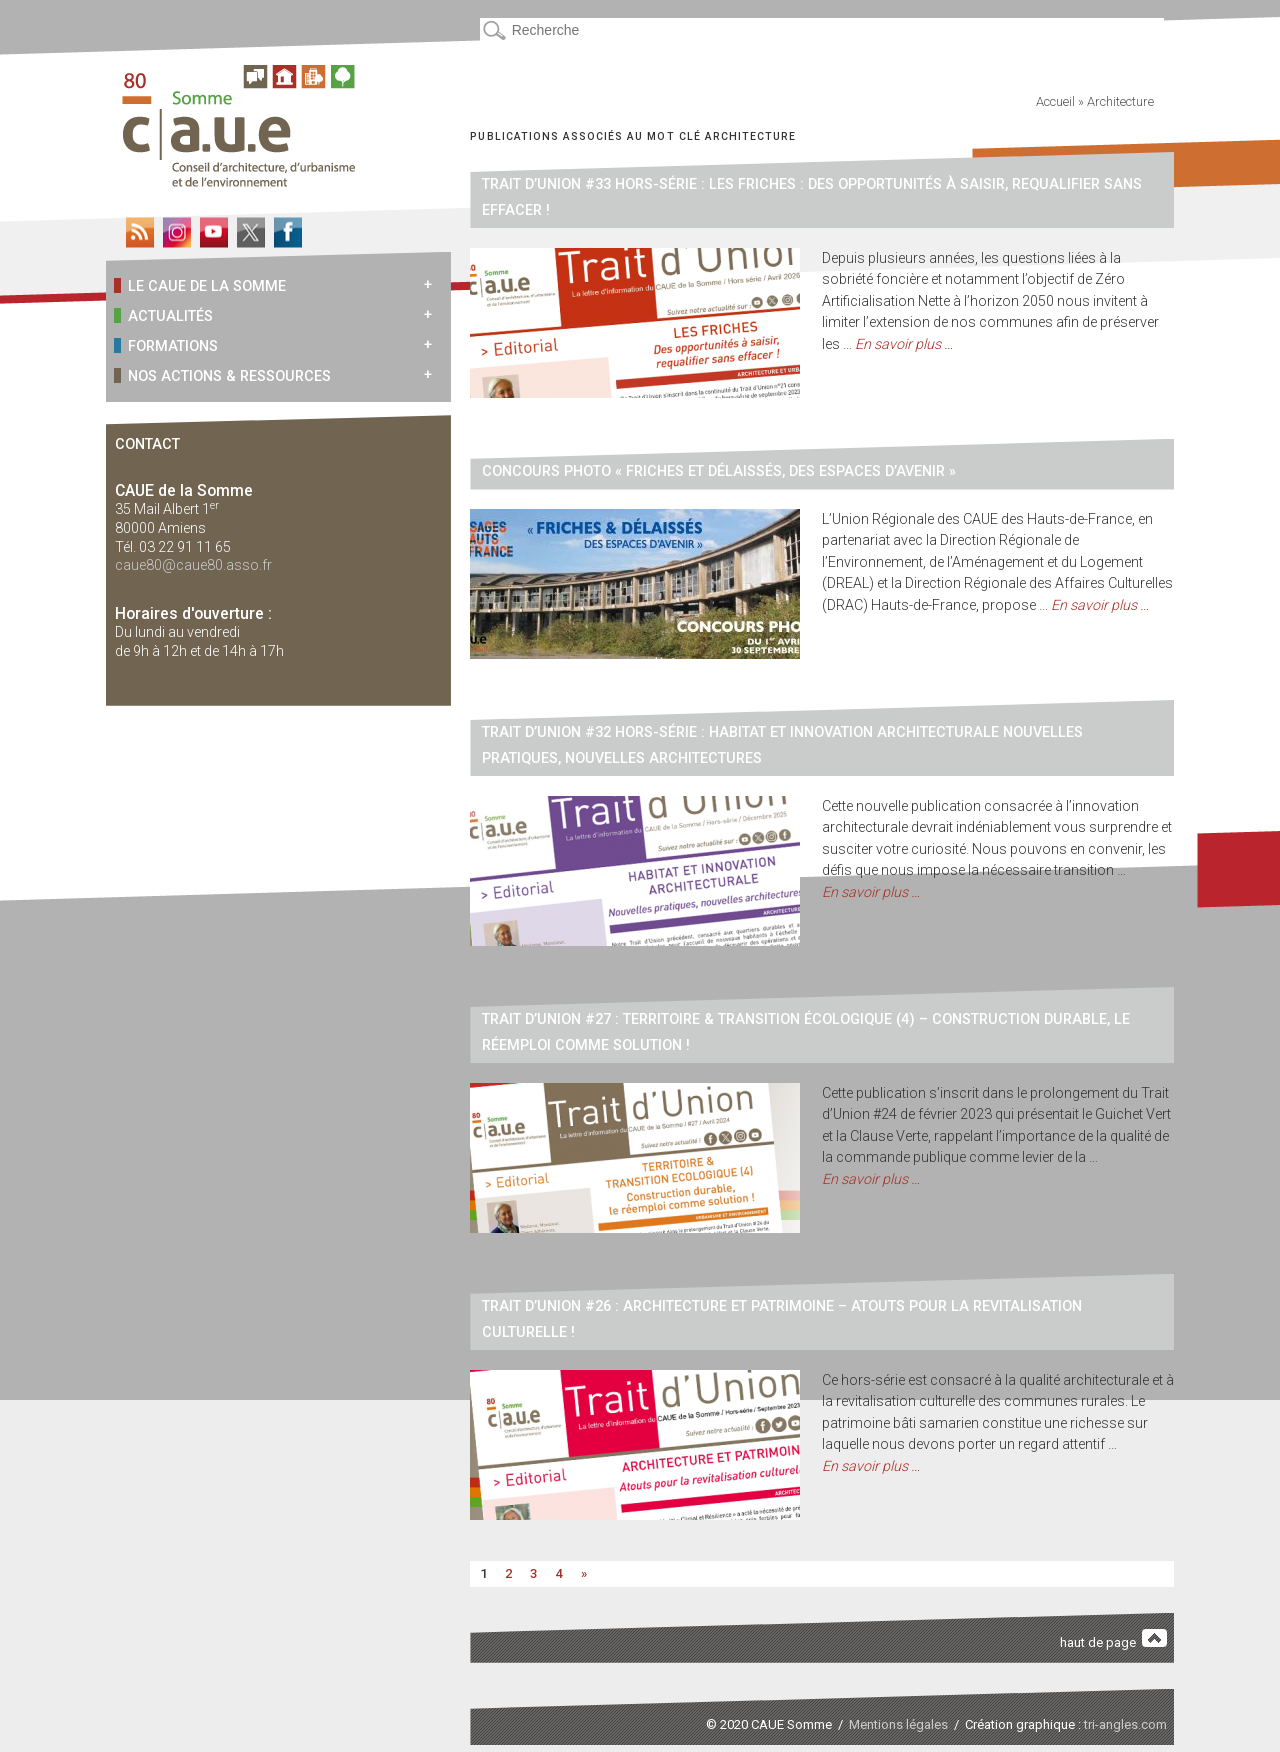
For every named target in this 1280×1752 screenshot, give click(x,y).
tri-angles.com (1125, 1724)
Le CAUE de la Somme (200, 285)
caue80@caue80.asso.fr (193, 565)
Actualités (163, 315)
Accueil (1055, 101)
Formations (166, 345)
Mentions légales (898, 1724)
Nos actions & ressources (222, 375)
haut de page (1114, 1639)
